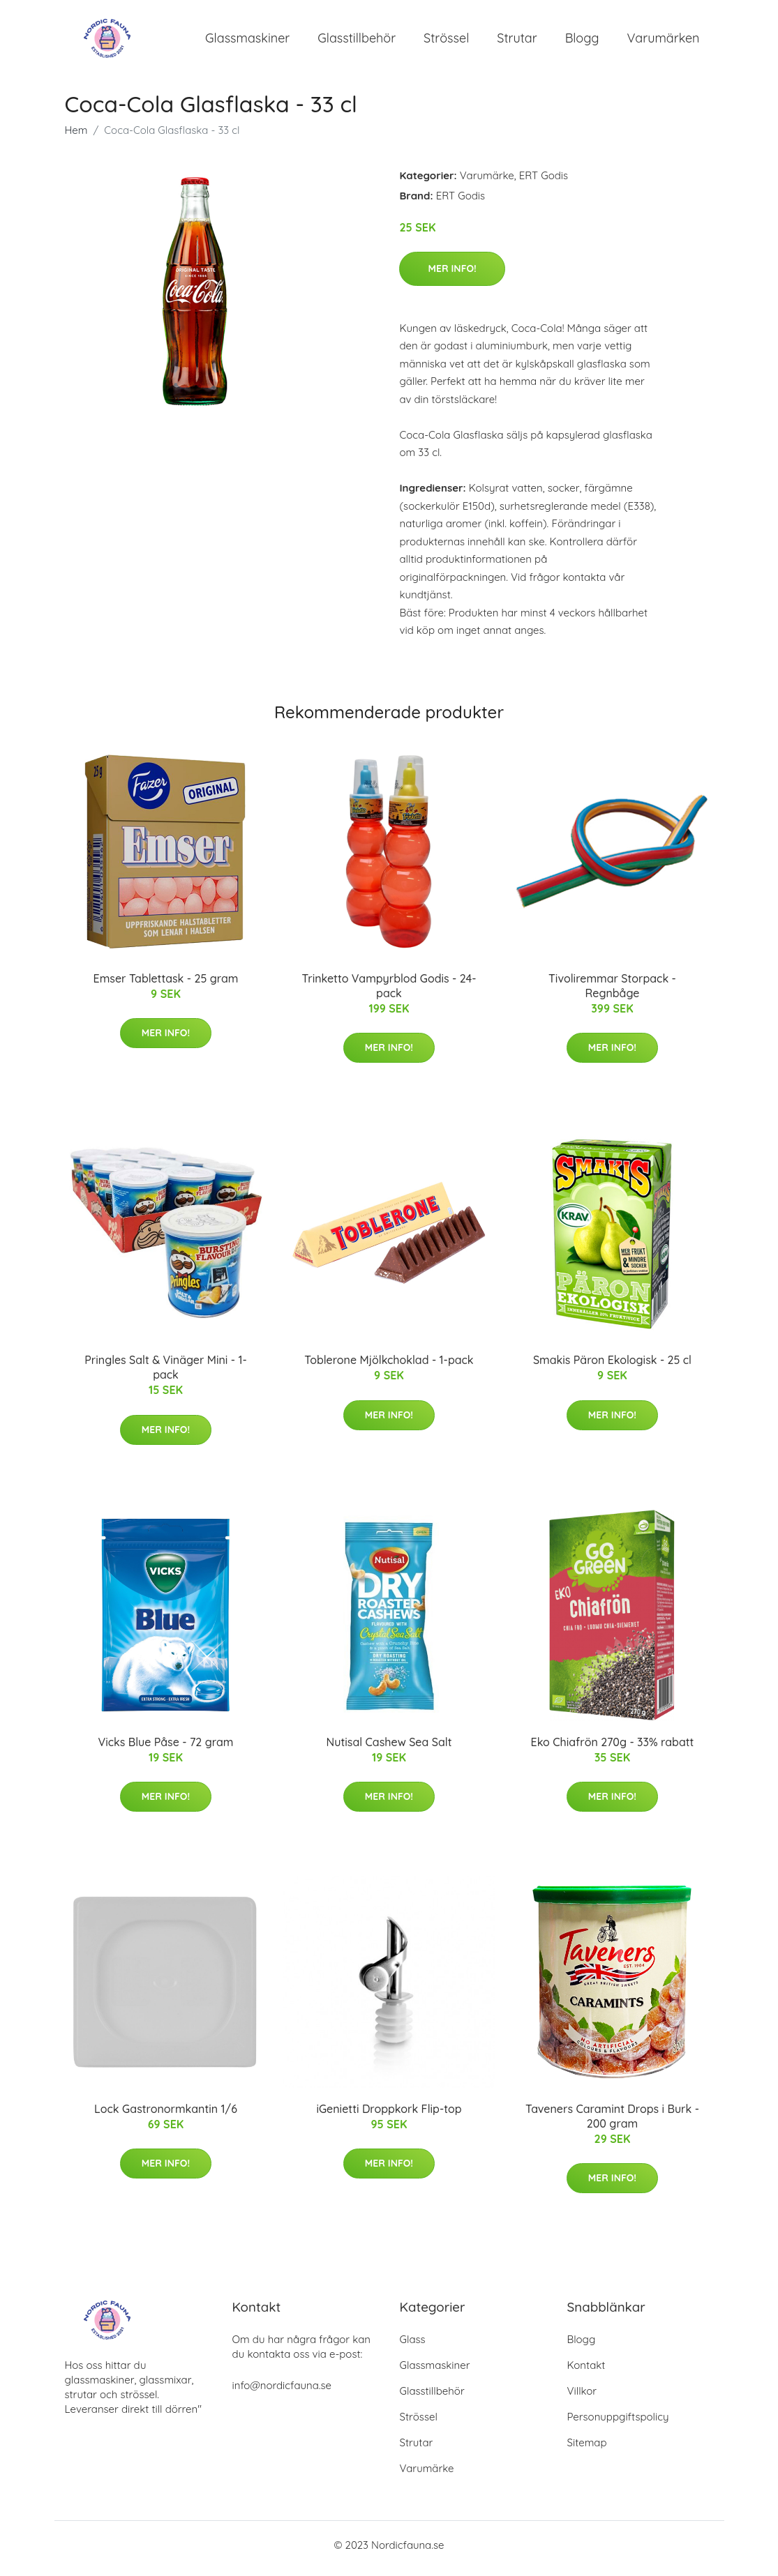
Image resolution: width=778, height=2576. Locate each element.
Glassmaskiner (247, 41)
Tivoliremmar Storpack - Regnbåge (612, 992)
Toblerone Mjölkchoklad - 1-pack (388, 1367)
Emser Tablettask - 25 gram (166, 985)
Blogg (582, 41)
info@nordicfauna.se (281, 2392)
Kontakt (586, 2372)
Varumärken (663, 41)
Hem (76, 137)
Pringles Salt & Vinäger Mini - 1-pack (165, 1375)
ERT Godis (543, 182)
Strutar (517, 41)
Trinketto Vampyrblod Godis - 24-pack (388, 992)
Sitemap (587, 2449)
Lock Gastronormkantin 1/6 (165, 2116)
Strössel (446, 41)
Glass (413, 2346)
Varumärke (487, 182)
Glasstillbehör (356, 41)
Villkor (582, 2397)
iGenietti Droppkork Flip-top (388, 2116)
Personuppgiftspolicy (618, 2423)
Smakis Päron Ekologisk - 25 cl (612, 1367)
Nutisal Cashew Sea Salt (389, 1749)
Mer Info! (452, 275)
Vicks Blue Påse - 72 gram (166, 1749)
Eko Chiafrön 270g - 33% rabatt (612, 1749)
